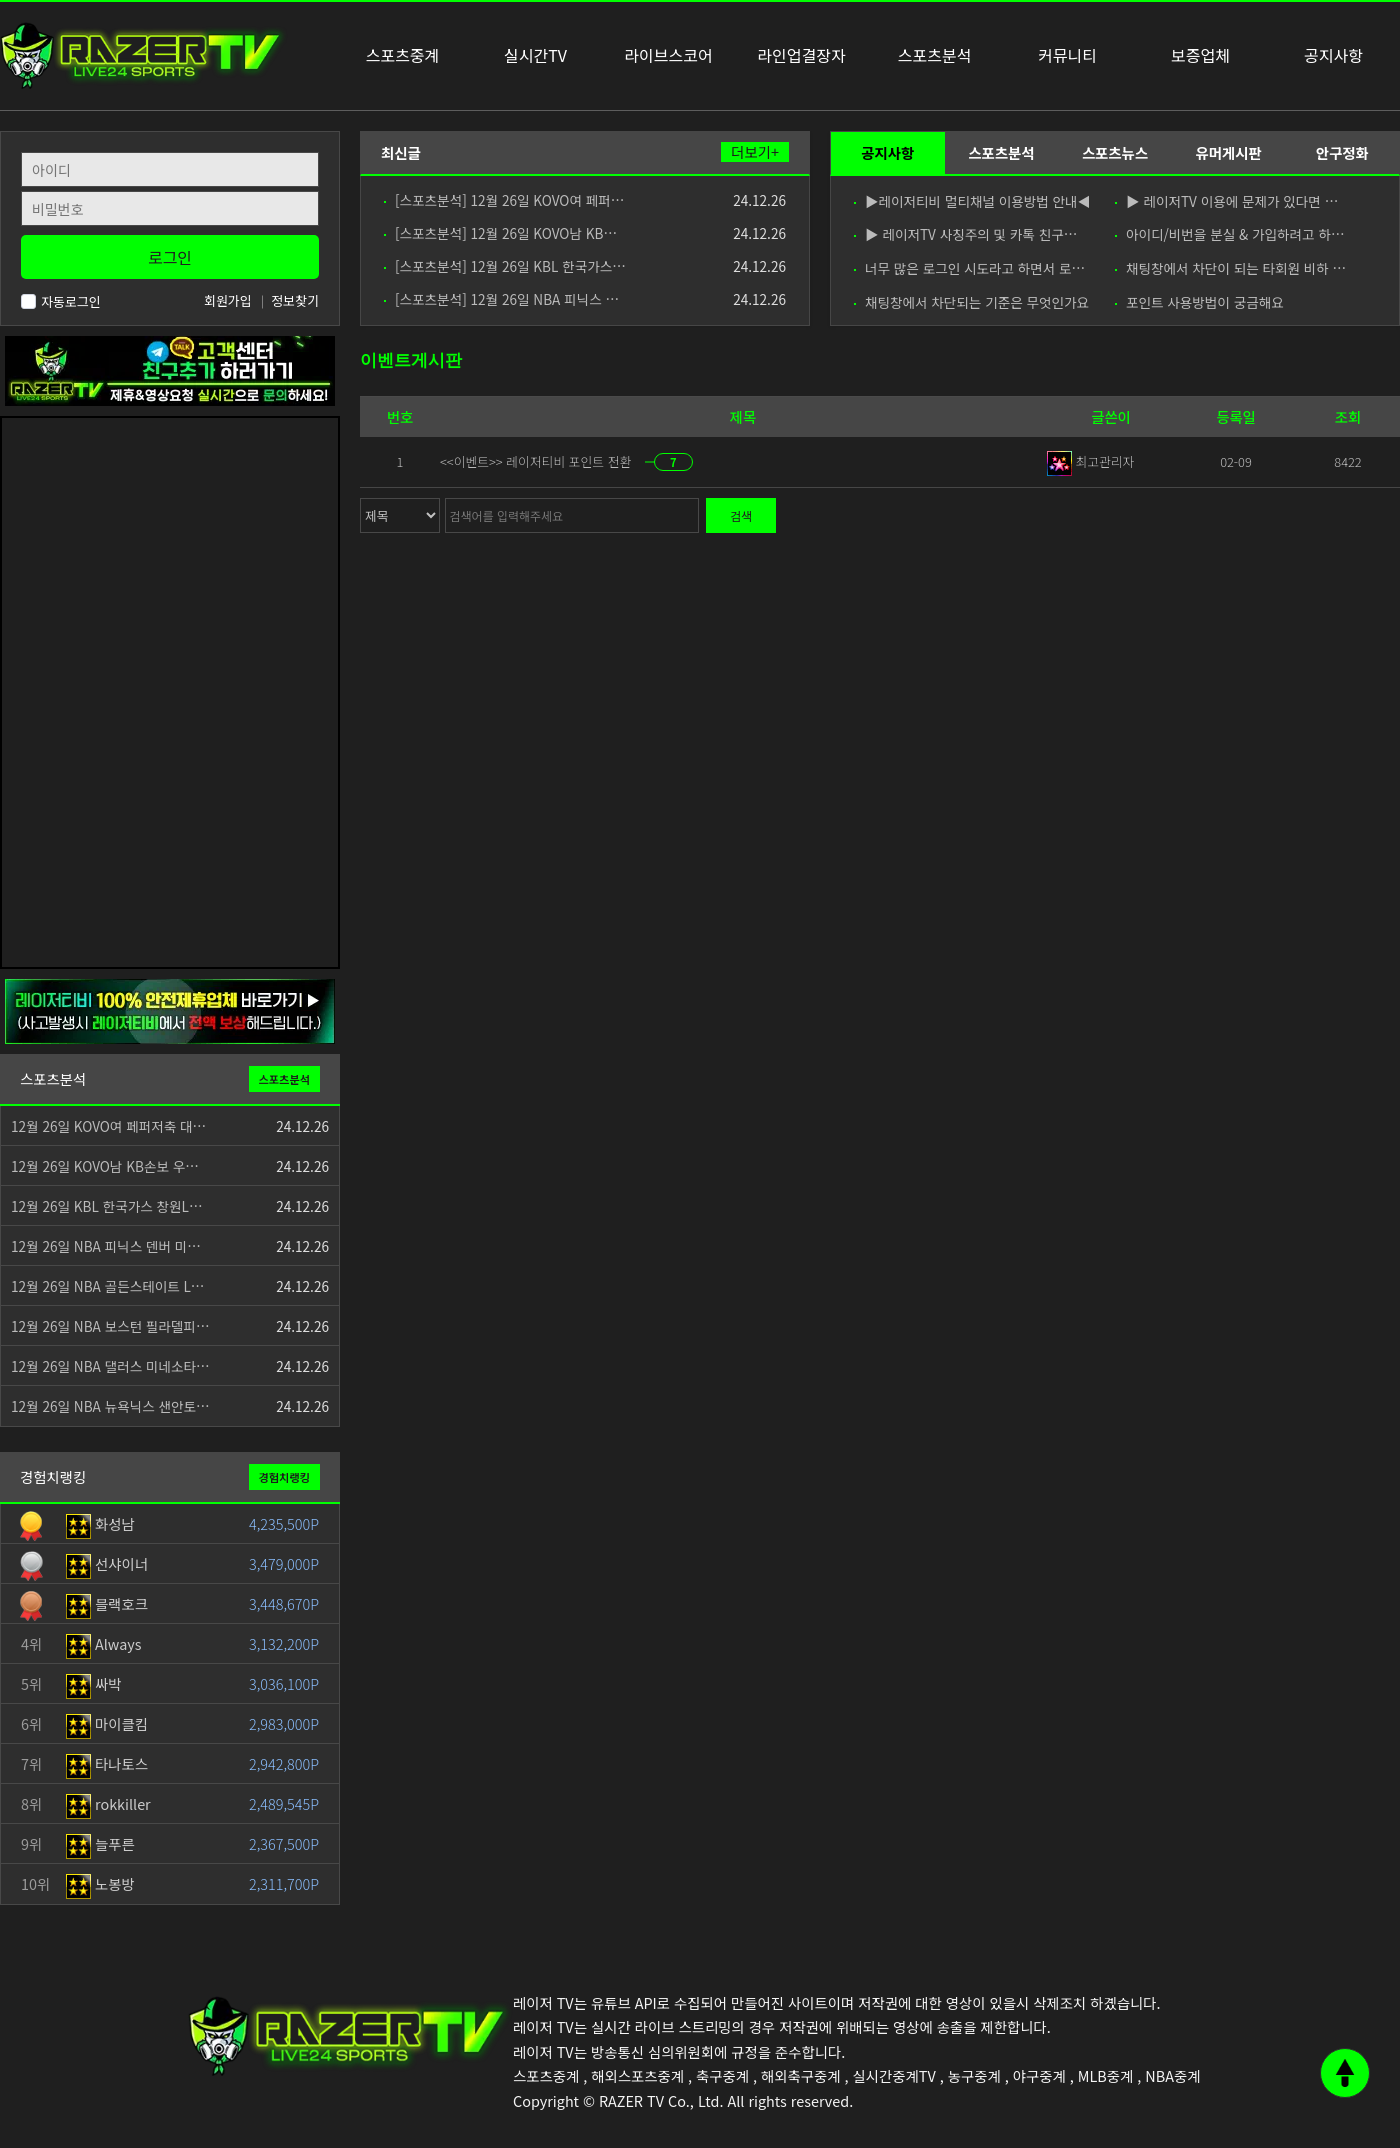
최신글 (401, 152)
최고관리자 (1090, 461)
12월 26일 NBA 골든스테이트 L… (107, 1286)
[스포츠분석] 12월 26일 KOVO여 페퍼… (504, 200)
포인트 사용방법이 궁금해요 (1199, 302)
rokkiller (108, 1803)
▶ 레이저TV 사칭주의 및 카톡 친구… (965, 234)
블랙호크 (107, 1603)
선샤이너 (107, 1563)
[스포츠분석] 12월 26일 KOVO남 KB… (500, 233)
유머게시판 (1228, 152)
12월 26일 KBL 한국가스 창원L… (107, 1206)
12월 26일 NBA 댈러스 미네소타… (110, 1366)
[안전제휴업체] (170, 1009)
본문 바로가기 (0, 0)
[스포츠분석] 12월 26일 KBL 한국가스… (505, 266)
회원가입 (228, 300)
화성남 (100, 1523)
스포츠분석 (1001, 152)
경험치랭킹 (284, 1477)
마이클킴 (107, 1723)
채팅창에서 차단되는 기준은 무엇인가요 (971, 302)
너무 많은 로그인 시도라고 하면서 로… (969, 268)
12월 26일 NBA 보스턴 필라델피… (110, 1326)
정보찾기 (295, 300)
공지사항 (887, 152)
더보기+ (755, 152)
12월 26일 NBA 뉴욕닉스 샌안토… (110, 1406)
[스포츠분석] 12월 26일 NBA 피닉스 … (501, 299)
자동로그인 (61, 301)
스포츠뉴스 (1115, 152)
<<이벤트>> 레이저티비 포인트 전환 (537, 461)
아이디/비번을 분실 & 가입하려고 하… (1230, 234)
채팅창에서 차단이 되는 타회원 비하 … (1230, 268)
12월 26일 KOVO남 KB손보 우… (105, 1166)
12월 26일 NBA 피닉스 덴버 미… (106, 1246)
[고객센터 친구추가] (170, 368)
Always (104, 1643)
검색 (741, 515)
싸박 (94, 1683)
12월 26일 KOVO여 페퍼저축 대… (108, 1126)
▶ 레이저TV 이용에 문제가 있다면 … (1226, 201)
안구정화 (1342, 152)
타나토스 (107, 1763)
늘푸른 (100, 1843)
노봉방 (100, 1883)
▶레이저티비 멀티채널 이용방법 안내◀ (971, 201)
